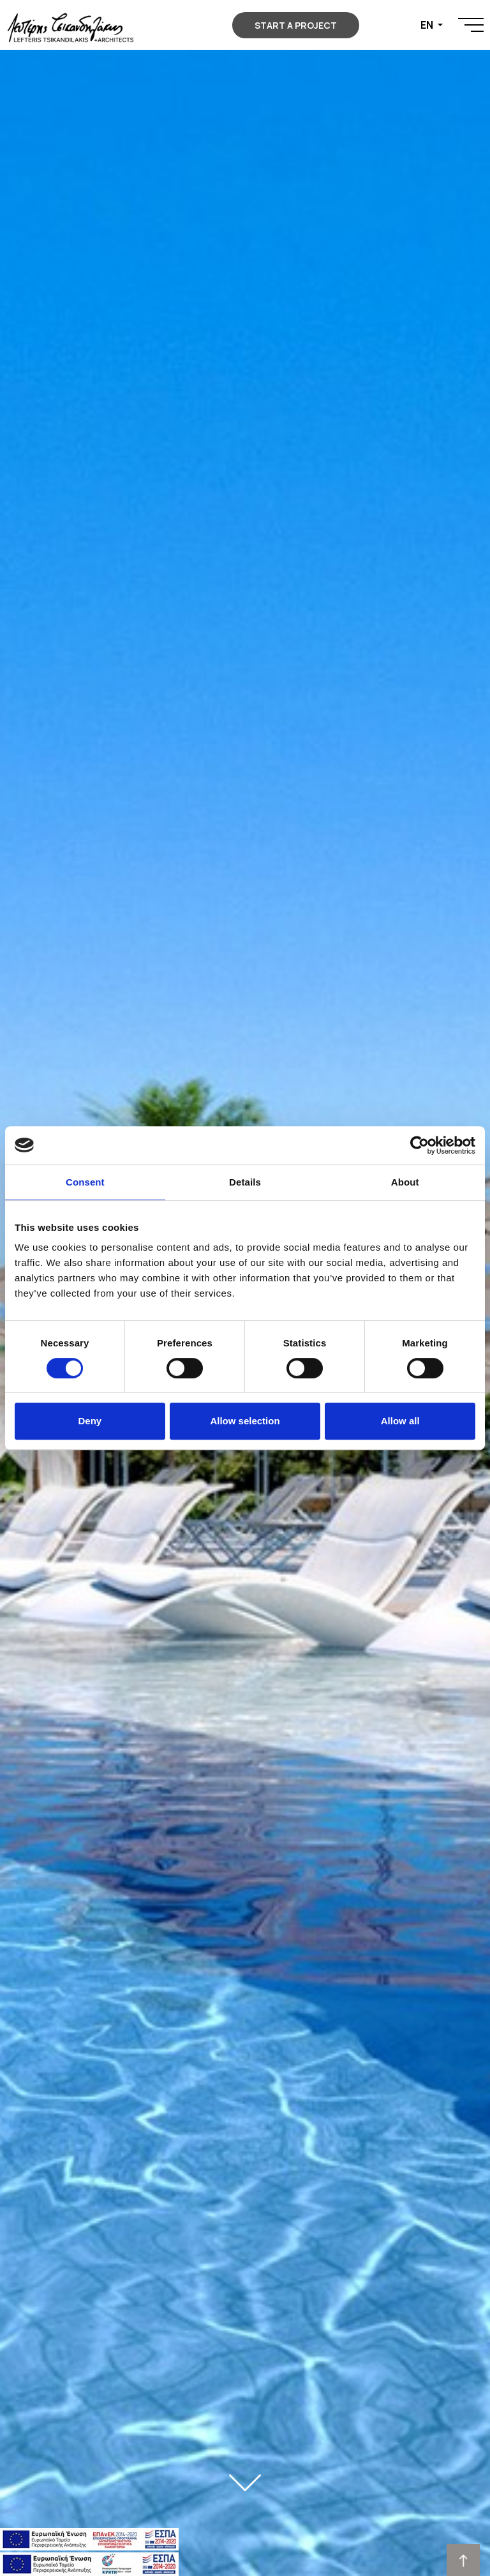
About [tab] (405, 1182)
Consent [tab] (85, 1182)
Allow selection (244, 1420)
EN (427, 25)
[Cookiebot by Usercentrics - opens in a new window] (419, 1145)
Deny (89, 1420)
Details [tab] (245, 1182)
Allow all (400, 1420)
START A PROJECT (296, 25)
